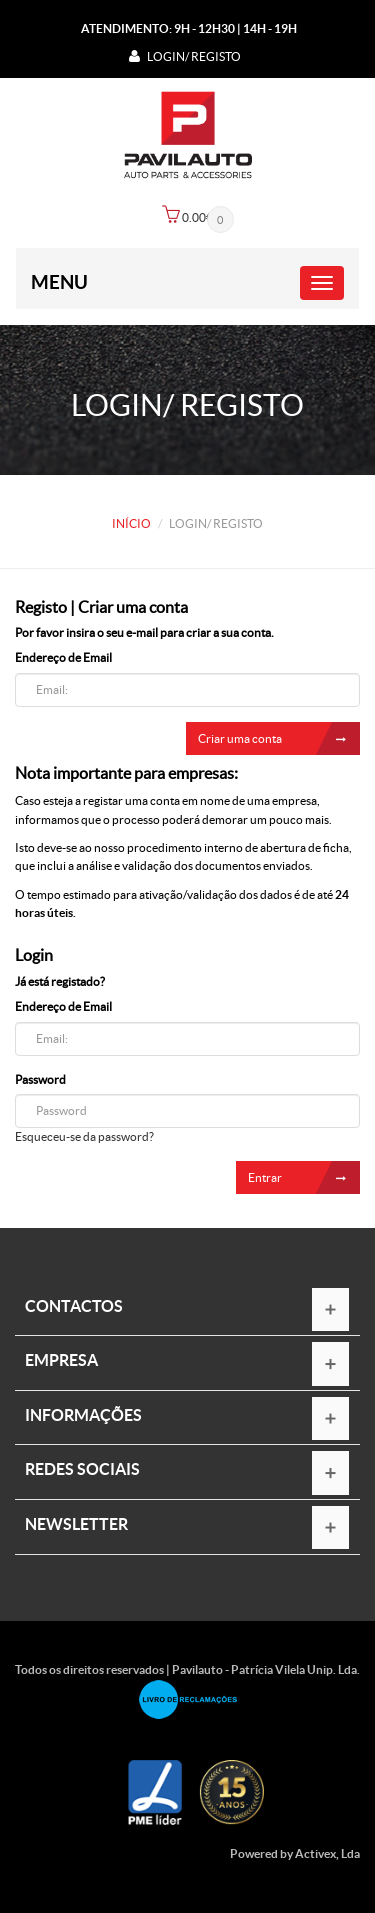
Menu (59, 282)
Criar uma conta (279, 738)
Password (40, 1079)
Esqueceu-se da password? (84, 1136)
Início (131, 523)
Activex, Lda (327, 1853)
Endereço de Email (63, 657)
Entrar (304, 1177)
